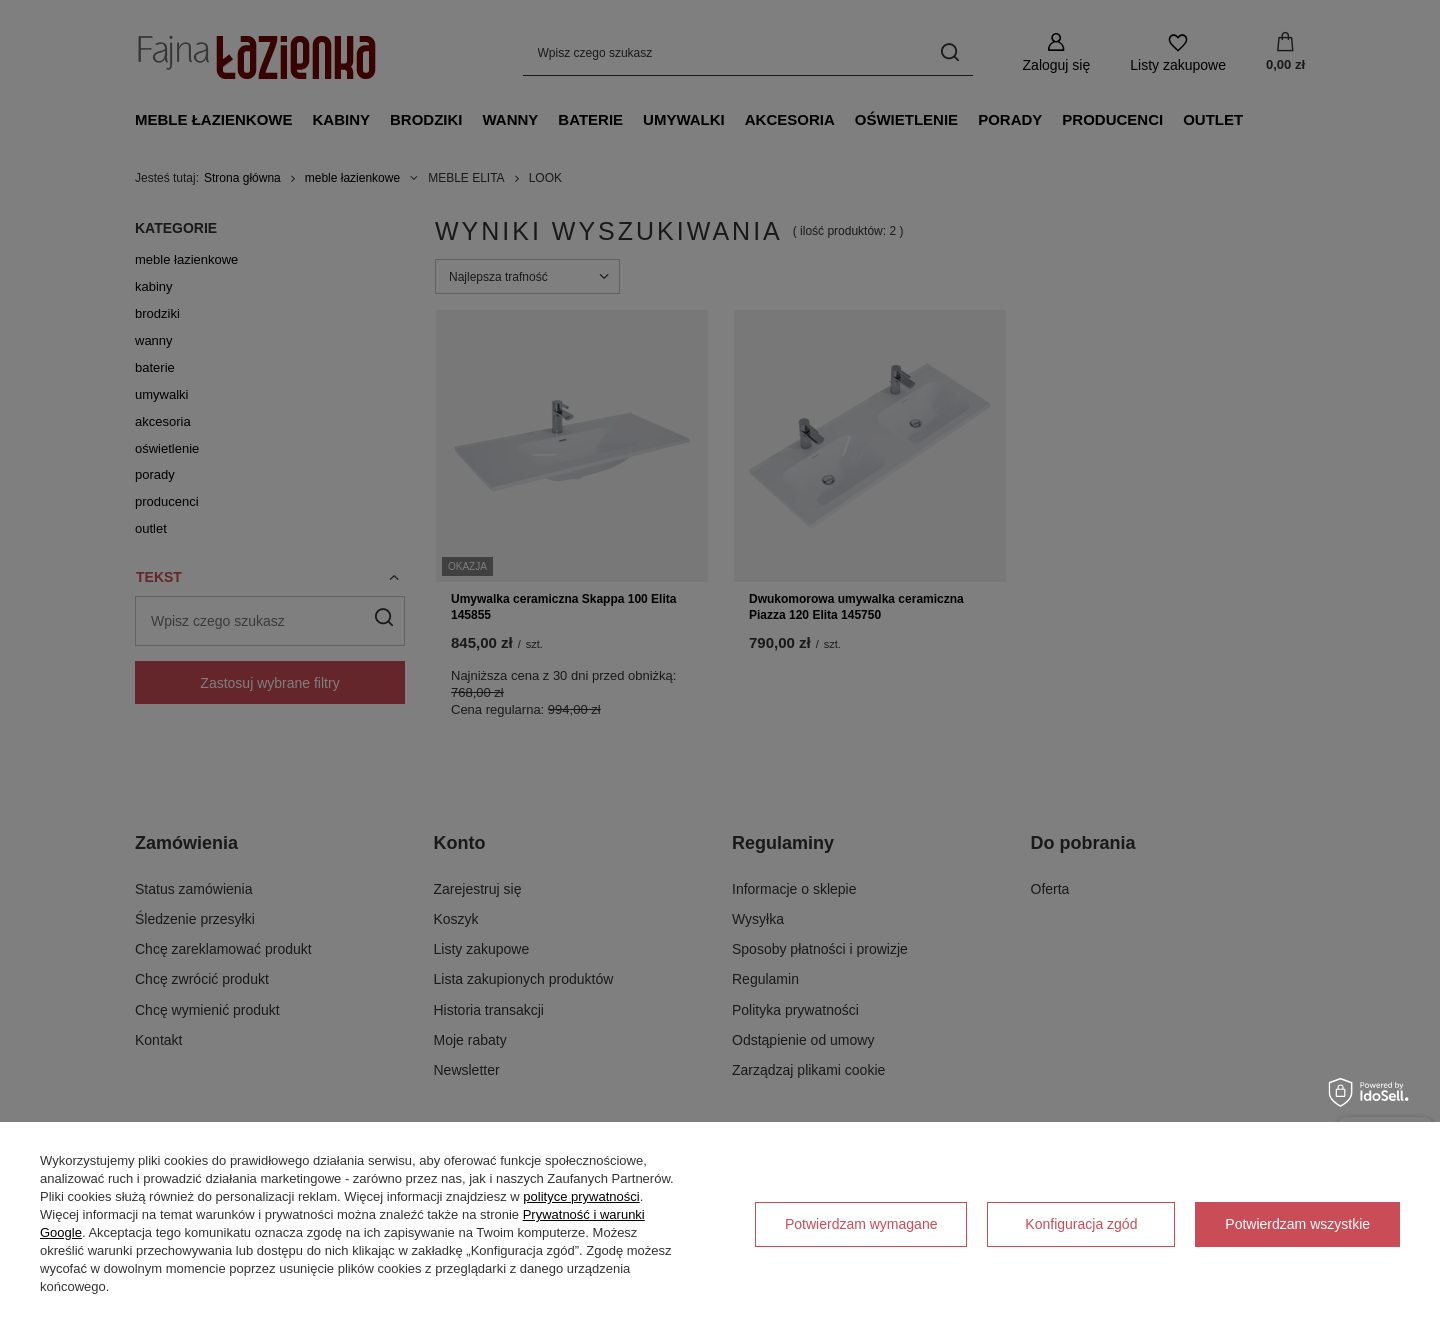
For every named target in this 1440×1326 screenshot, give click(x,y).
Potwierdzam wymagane (861, 1224)
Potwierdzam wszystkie (1297, 1224)
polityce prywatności (581, 1196)
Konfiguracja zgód (1081, 1224)
